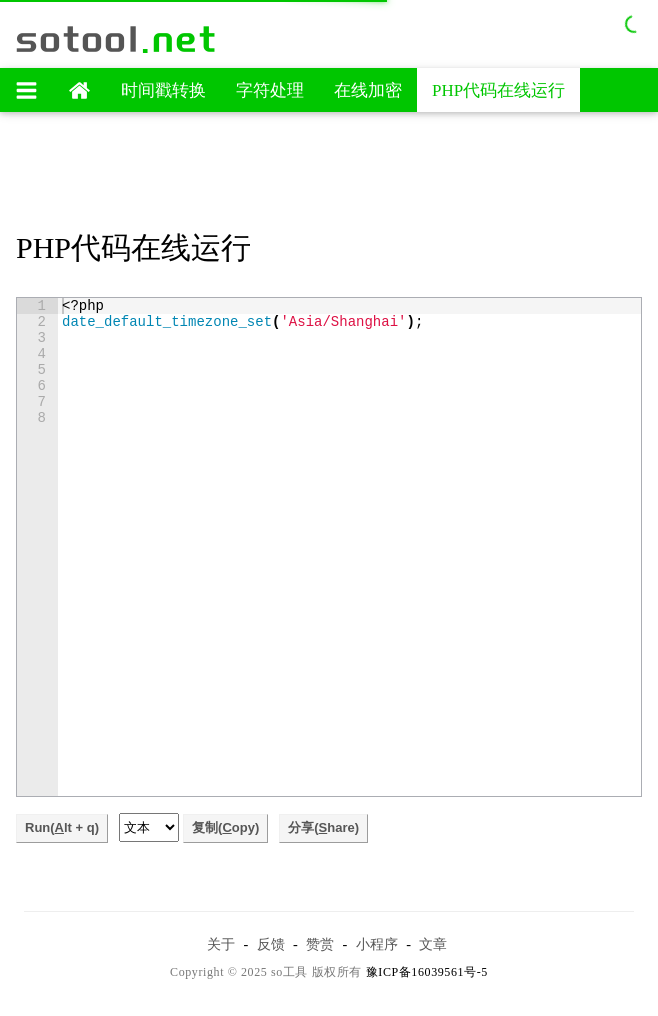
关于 (221, 944)
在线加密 (368, 90)
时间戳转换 (163, 90)
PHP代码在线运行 (498, 90)
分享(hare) (323, 827)
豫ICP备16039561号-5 (427, 972)
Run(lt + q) (62, 827)
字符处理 (270, 90)
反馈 (271, 944)
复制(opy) (225, 827)
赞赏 (320, 944)
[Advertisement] (329, 173)
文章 (433, 944)
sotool (117, 39)
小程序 (377, 944)
